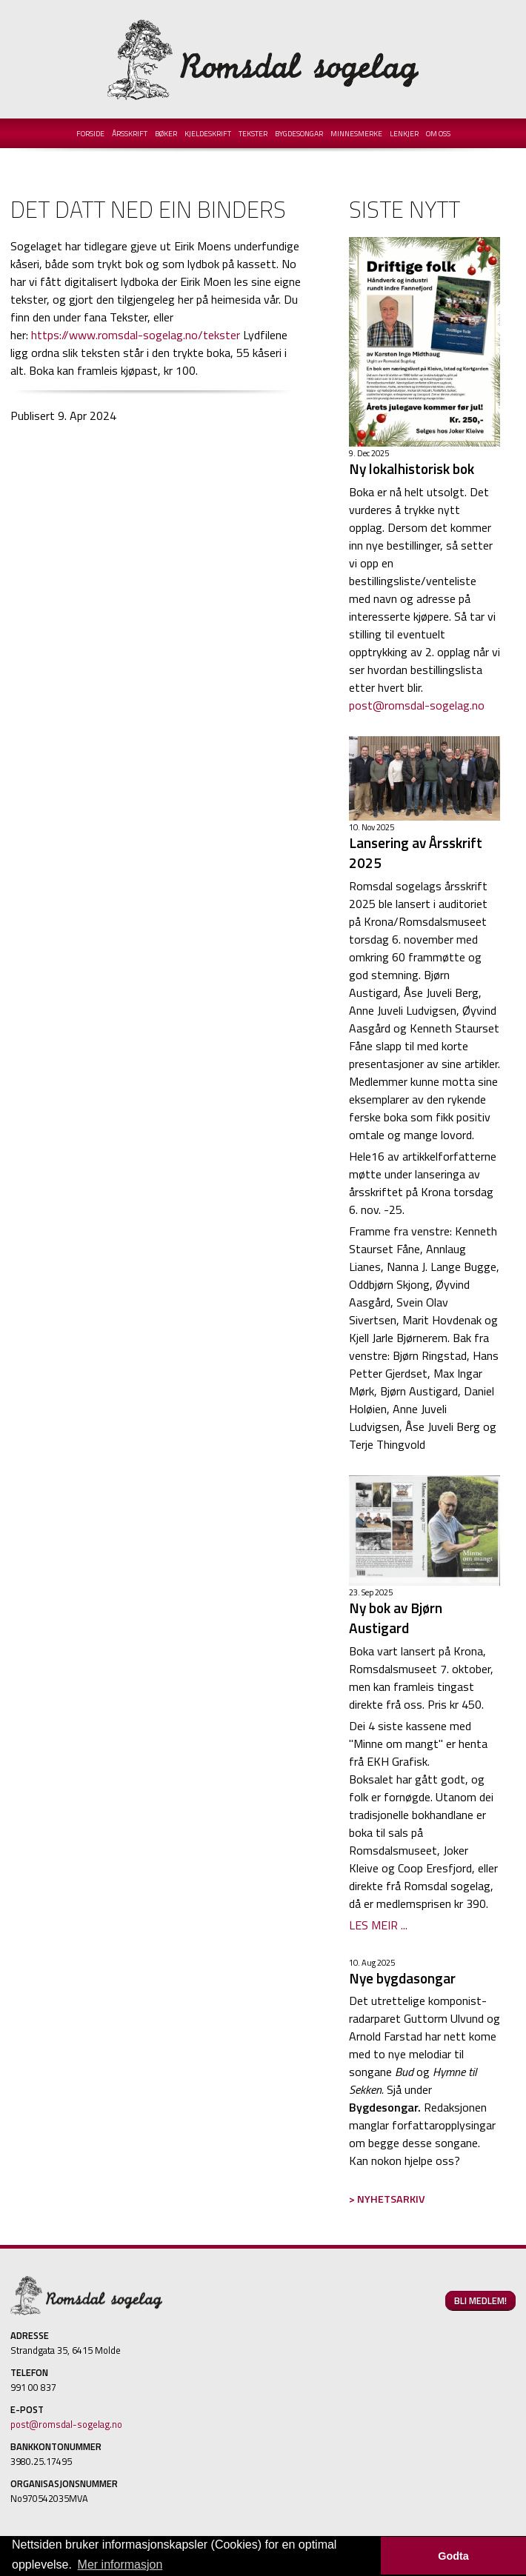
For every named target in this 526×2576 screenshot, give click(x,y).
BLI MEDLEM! (480, 2300)
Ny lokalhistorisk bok (411, 468)
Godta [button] (453, 2556)
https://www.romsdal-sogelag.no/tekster (135, 335)
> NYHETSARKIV (387, 2199)
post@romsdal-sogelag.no (417, 705)
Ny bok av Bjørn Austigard (395, 1617)
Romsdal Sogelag (263, 59)
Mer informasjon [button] (120, 2564)
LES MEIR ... (378, 1925)
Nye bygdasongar (402, 1978)
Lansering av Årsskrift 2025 (415, 852)
